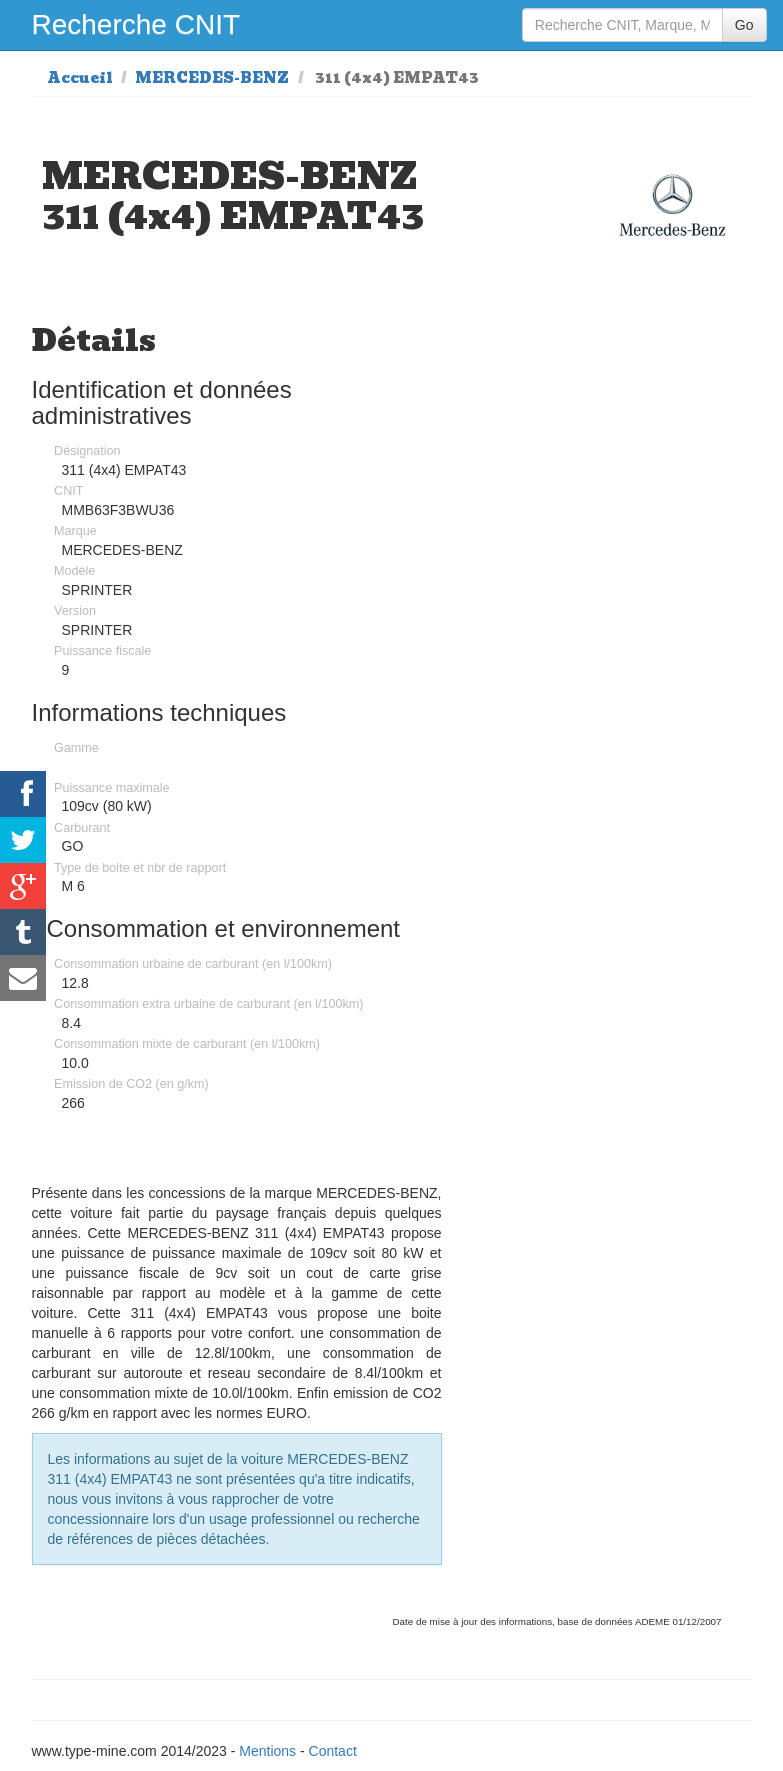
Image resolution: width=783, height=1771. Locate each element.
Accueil (80, 78)
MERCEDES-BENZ (212, 78)
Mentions (267, 1751)
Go (744, 25)
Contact (333, 1751)
